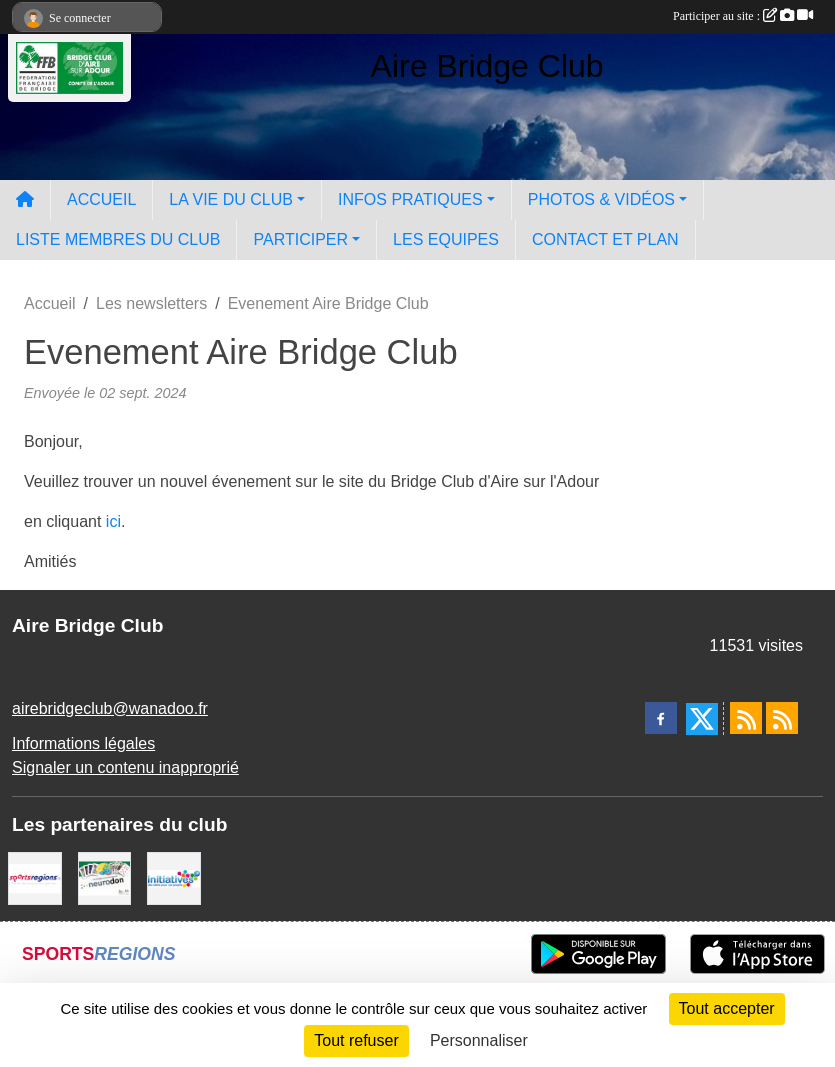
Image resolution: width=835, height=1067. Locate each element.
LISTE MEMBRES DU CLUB (118, 239)
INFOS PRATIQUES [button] (410, 199)
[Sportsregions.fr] (35, 877)
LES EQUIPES (446, 239)
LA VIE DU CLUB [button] (231, 199)
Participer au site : (743, 16)
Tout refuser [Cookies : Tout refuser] (356, 1040)
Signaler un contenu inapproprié (125, 767)
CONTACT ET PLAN (605, 239)
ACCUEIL (101, 199)
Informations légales (83, 743)
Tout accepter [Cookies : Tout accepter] (727, 1008)
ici (113, 521)
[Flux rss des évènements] (782, 718)
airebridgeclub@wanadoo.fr (110, 708)
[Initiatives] (174, 877)
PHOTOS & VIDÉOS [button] (601, 199)
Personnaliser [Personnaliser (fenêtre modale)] (479, 1040)
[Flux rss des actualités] (746, 718)
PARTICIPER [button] (300, 239)
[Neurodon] (105, 877)
